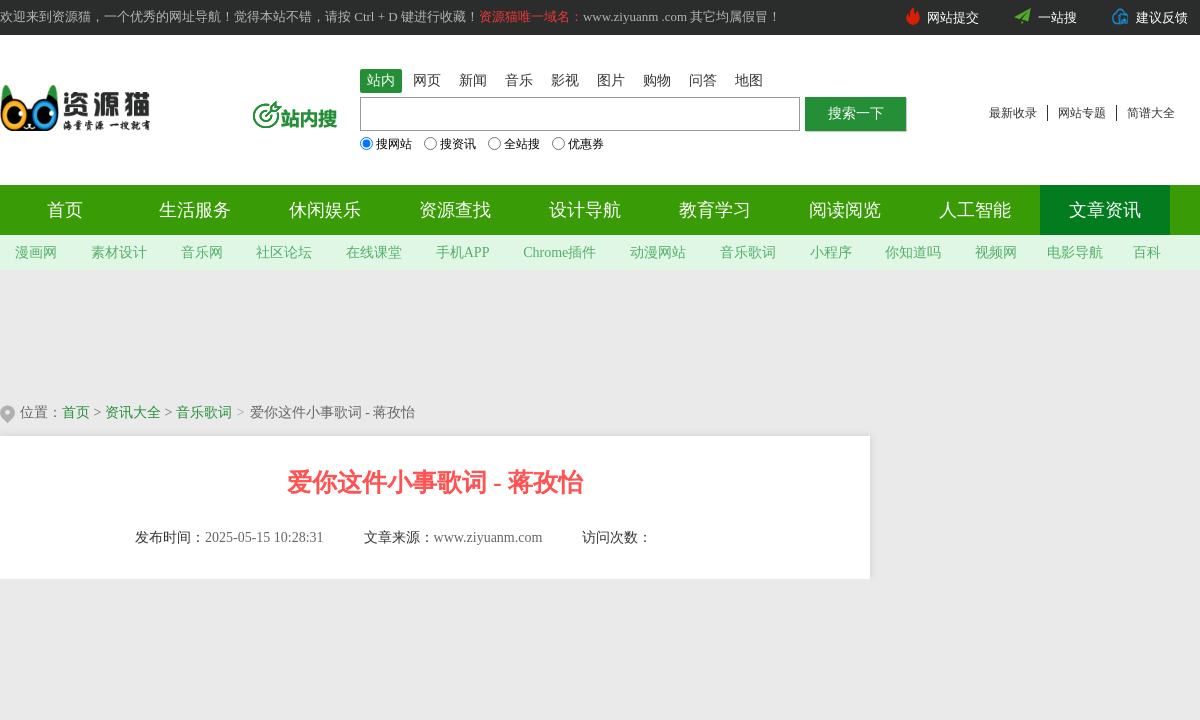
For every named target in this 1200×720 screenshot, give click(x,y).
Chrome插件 (559, 252)
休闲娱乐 (325, 210)
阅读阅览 (845, 210)
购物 (657, 80)
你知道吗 (913, 252)
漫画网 (36, 252)
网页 (427, 80)
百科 (1147, 252)
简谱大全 (1151, 113)
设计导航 (585, 210)
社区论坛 (284, 252)
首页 (65, 210)
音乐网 (202, 252)
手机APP (463, 252)
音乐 (519, 80)
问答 (703, 80)
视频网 (996, 252)
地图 (749, 80)
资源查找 (455, 210)
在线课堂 (374, 252)
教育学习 (715, 210)
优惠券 (578, 144)
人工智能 (975, 210)
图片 (611, 80)
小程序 (831, 252)
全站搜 (514, 144)
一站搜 (1057, 17)
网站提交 (953, 17)
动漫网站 (658, 252)
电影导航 (1075, 252)
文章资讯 (1105, 210)
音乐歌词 (748, 252)
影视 (565, 80)
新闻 (473, 80)
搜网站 (386, 144)
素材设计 (119, 252)
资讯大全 (133, 412)
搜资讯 (450, 144)
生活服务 (195, 210)
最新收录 (1013, 113)
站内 (381, 80)
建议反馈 (1162, 17)
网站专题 (1082, 113)
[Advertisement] (437, 330)
